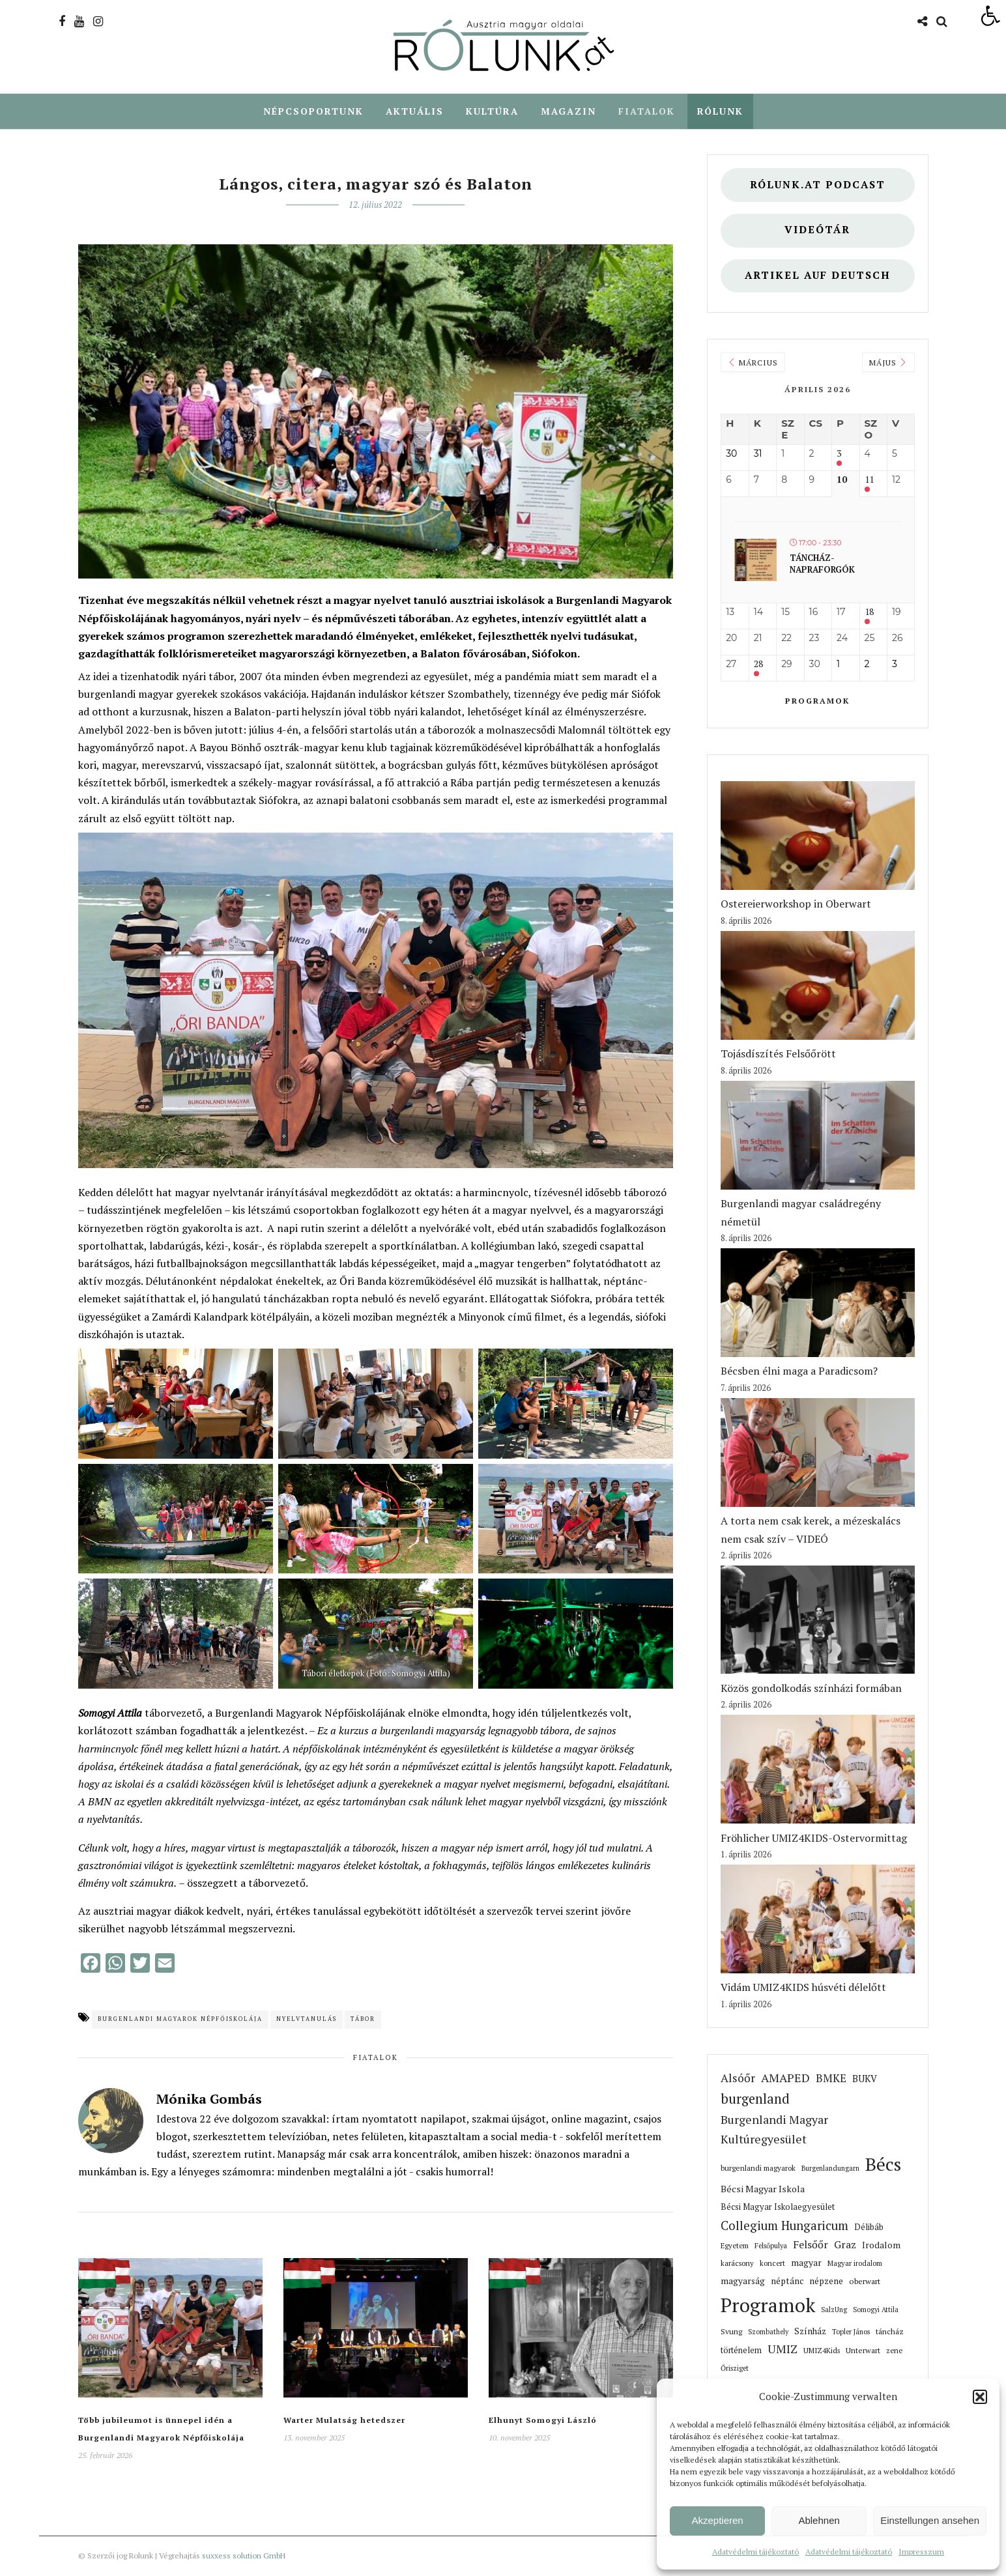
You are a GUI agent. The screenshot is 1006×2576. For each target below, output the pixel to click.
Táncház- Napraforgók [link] (822, 564)
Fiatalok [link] (646, 111)
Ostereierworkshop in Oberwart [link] (796, 904)
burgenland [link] (755, 2099)
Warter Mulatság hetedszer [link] (344, 2421)
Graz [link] (845, 2245)
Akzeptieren (717, 2520)
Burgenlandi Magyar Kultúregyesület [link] (774, 2130)
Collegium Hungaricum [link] (784, 2226)
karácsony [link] (737, 2263)
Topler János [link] (851, 2332)
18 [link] (869, 612)
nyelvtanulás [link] (306, 2020)
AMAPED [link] (785, 2078)
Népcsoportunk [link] (313, 111)
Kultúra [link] (492, 111)
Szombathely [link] (768, 2332)
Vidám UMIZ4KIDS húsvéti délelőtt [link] (803, 1988)
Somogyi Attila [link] (875, 2310)
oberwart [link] (864, 2281)
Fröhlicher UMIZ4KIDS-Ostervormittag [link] (814, 1838)
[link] (990, 15)
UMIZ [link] (783, 2349)
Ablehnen (818, 2520)
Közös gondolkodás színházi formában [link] (811, 1689)
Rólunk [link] (720, 111)
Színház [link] (810, 2332)
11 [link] (869, 480)
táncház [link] (890, 2332)
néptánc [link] (787, 2281)
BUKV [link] (864, 2079)
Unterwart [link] (863, 2351)
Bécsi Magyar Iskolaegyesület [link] (778, 2207)
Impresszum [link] (921, 2551)
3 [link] (839, 454)
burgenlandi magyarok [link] (758, 2168)
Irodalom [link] (881, 2246)
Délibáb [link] (869, 2227)
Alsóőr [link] (738, 2078)
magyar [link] (806, 2263)
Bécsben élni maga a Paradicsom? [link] (799, 1371)
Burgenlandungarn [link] (830, 2168)
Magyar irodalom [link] (854, 2263)
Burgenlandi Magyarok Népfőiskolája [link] (180, 2020)
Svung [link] (731, 2332)
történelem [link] (741, 2350)
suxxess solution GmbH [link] (243, 2556)
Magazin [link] (568, 111)
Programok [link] (817, 701)
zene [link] (894, 2351)
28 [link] (758, 664)
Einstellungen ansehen (929, 2520)
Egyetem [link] (735, 2246)
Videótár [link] (817, 230)
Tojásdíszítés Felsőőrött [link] (778, 1054)
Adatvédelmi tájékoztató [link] (755, 2551)
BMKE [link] (831, 2078)
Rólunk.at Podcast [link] (817, 185)
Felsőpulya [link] (770, 2246)
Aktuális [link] (415, 111)
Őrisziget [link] (735, 2368)
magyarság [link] (743, 2281)
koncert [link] (772, 2263)
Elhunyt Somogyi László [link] (543, 2421)
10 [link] (842, 480)
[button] (979, 2396)
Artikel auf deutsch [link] (818, 276)
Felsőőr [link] (810, 2245)
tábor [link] (363, 2020)
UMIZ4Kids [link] (821, 2351)
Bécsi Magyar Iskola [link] (763, 2189)
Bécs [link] (883, 2165)
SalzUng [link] (834, 2310)
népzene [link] (826, 2281)
